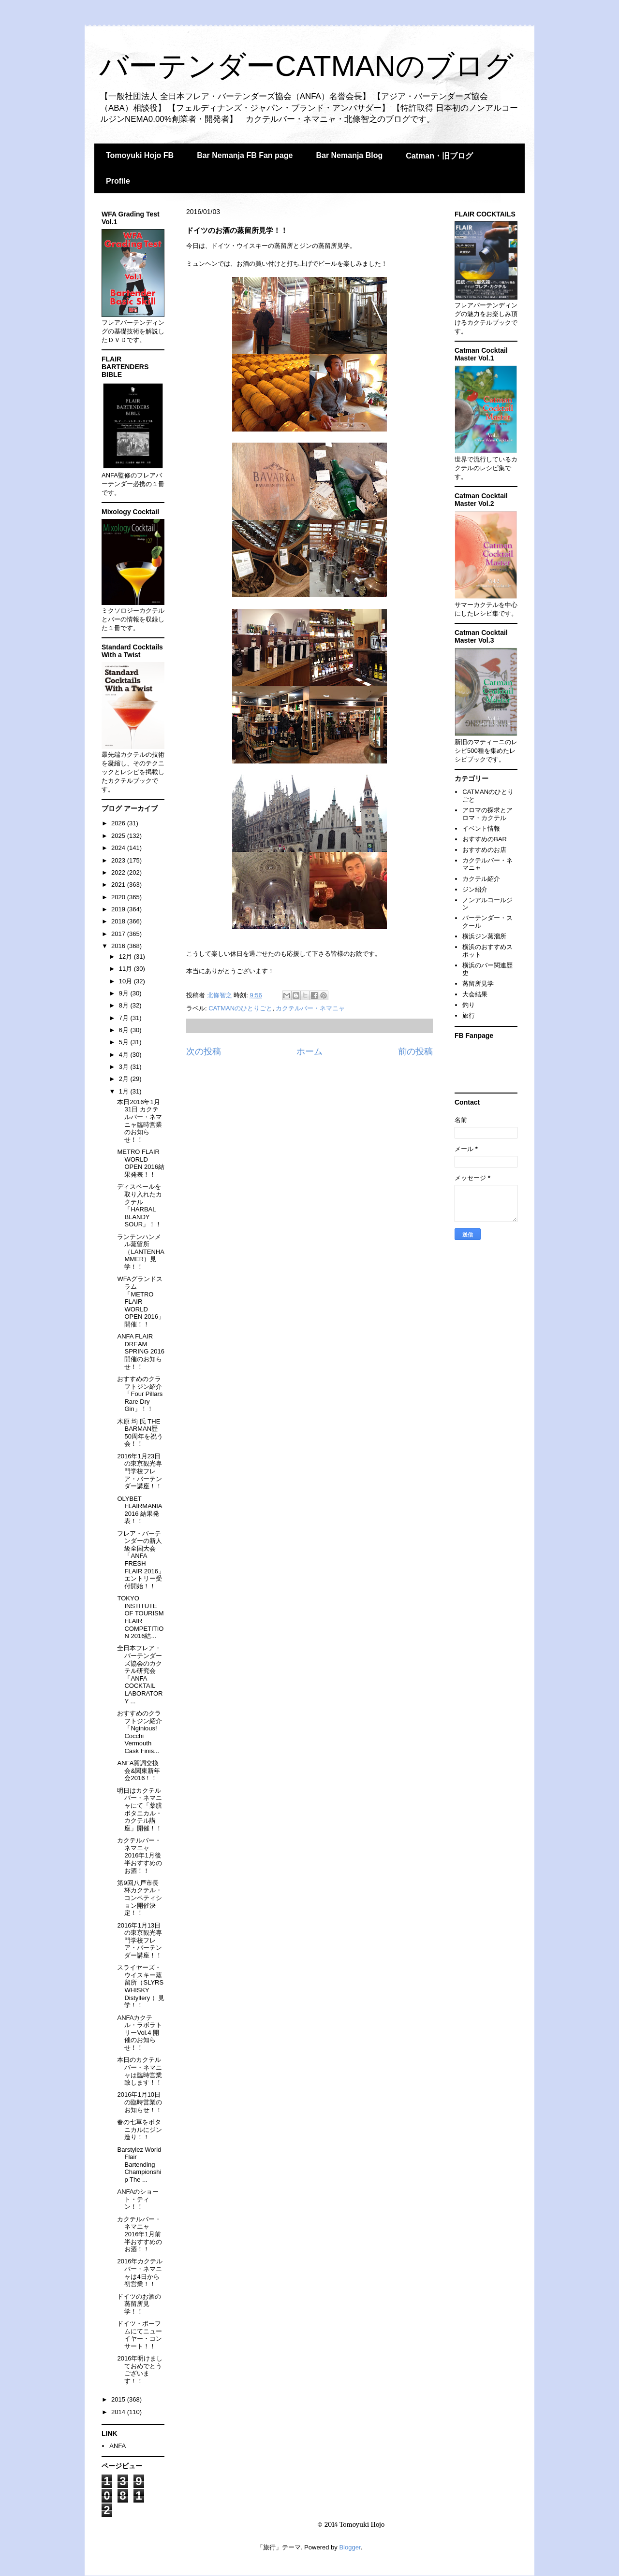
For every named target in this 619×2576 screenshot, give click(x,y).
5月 (125, 1042)
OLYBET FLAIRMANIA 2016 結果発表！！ (139, 1510)
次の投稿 (203, 1051)
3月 (125, 1066)
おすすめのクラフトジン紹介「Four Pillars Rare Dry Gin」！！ (139, 1393)
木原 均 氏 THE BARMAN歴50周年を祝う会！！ (139, 1433)
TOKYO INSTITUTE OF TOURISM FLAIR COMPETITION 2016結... (140, 1617)
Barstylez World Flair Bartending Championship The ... (139, 2164)
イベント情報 (481, 828)
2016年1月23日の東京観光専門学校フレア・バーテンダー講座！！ (139, 1471)
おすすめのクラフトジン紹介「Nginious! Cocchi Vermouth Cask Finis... (139, 1732)
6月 (125, 1030)
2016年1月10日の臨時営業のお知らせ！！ (139, 2102)
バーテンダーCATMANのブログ (306, 66)
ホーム (309, 1051)
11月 (126, 968)
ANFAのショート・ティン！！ (138, 2199)
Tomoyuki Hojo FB (140, 155)
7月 (125, 1018)
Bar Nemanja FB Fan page (245, 155)
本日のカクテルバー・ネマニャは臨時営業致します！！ (139, 2071)
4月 (125, 1054)
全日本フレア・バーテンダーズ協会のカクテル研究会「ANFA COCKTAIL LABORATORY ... (139, 1674)
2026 (119, 823)
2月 (125, 1078)
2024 (119, 847)
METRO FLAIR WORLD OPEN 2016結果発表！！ (140, 1163)
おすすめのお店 (484, 849)
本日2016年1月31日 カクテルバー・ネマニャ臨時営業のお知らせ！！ (139, 1120)
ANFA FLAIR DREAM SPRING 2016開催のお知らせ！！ (140, 1351)
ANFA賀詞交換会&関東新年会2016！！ (138, 1770)
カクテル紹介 (481, 878)
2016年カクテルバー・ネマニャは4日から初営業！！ (139, 2273)
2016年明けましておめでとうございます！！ (139, 2370)
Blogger (349, 2547)
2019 (119, 909)
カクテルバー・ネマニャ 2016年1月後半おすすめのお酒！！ (139, 1855)
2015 (119, 2399)
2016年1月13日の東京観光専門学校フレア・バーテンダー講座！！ (139, 1940)
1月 (125, 1091)
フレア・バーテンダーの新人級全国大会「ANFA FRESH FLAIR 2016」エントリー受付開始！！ (140, 1560)
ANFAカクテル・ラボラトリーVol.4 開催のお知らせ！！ (139, 2032)
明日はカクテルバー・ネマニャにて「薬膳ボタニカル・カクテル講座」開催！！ (139, 1809)
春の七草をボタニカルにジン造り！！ (139, 2129)
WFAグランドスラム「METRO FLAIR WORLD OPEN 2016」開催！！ (140, 1301)
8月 (125, 1005)
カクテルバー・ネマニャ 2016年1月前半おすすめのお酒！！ (139, 2234)
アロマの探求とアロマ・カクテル (487, 813)
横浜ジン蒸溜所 (484, 936)
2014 (119, 2412)
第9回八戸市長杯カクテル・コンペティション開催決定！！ (139, 1897)
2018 (119, 921)
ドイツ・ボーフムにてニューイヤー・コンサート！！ (139, 2335)
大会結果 (474, 994)
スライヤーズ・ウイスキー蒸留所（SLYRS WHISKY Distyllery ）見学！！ (140, 1986)
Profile (118, 181)
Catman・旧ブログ (439, 156)
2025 (119, 835)
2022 (119, 872)
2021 (119, 884)
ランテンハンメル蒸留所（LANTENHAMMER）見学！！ (140, 1251)
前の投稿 (415, 1051)
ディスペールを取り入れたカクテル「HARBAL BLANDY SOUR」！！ (139, 1205)
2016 (119, 946)
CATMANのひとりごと (240, 1008)
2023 (119, 860)
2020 (119, 897)
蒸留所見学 (478, 983)
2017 (119, 933)
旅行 (468, 1015)
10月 (126, 981)
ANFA (117, 2445)
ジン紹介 (474, 889)
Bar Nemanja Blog (349, 155)
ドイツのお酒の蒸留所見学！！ (139, 2304)
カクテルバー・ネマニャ (310, 1008)
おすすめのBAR (484, 839)
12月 (126, 956)
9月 (125, 993)
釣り (468, 1004)
